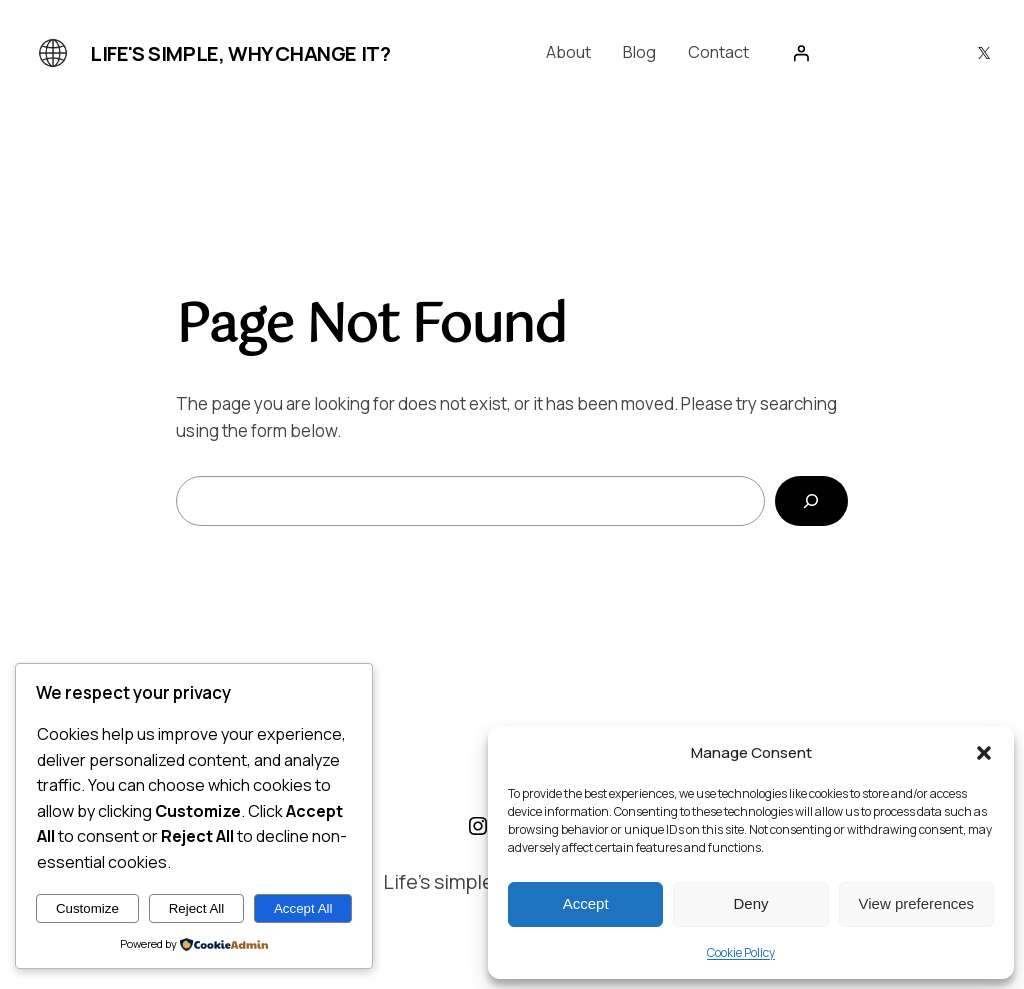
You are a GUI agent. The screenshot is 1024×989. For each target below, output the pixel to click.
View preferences (917, 903)
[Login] (801, 53)
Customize (87, 908)
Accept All (303, 908)
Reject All (197, 908)
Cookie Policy (741, 952)
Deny (750, 903)
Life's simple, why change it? (240, 53)
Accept (586, 903)
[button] (984, 753)
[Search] (811, 501)
